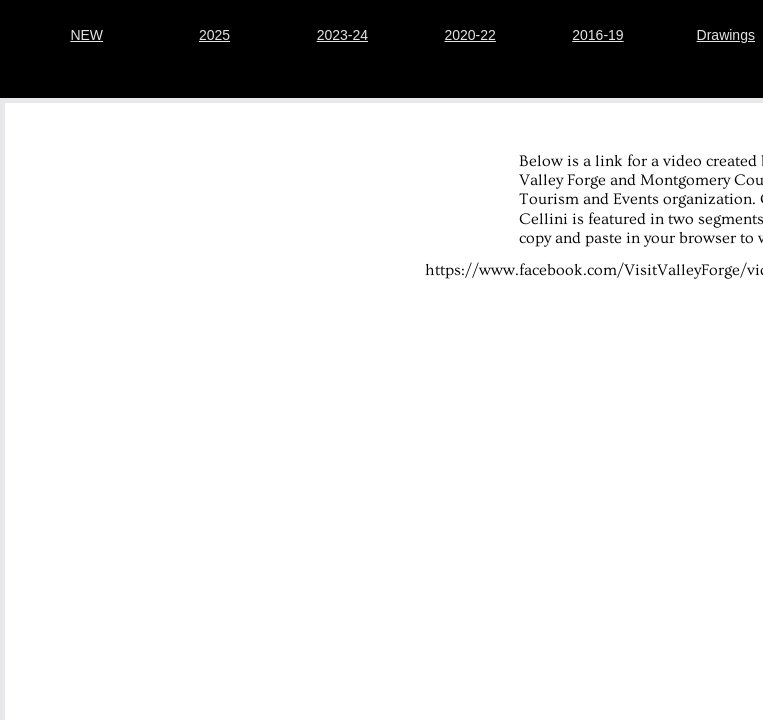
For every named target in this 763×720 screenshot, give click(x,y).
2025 (214, 35)
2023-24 (342, 35)
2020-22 (469, 35)
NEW (86, 35)
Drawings (726, 35)
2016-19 (597, 35)
